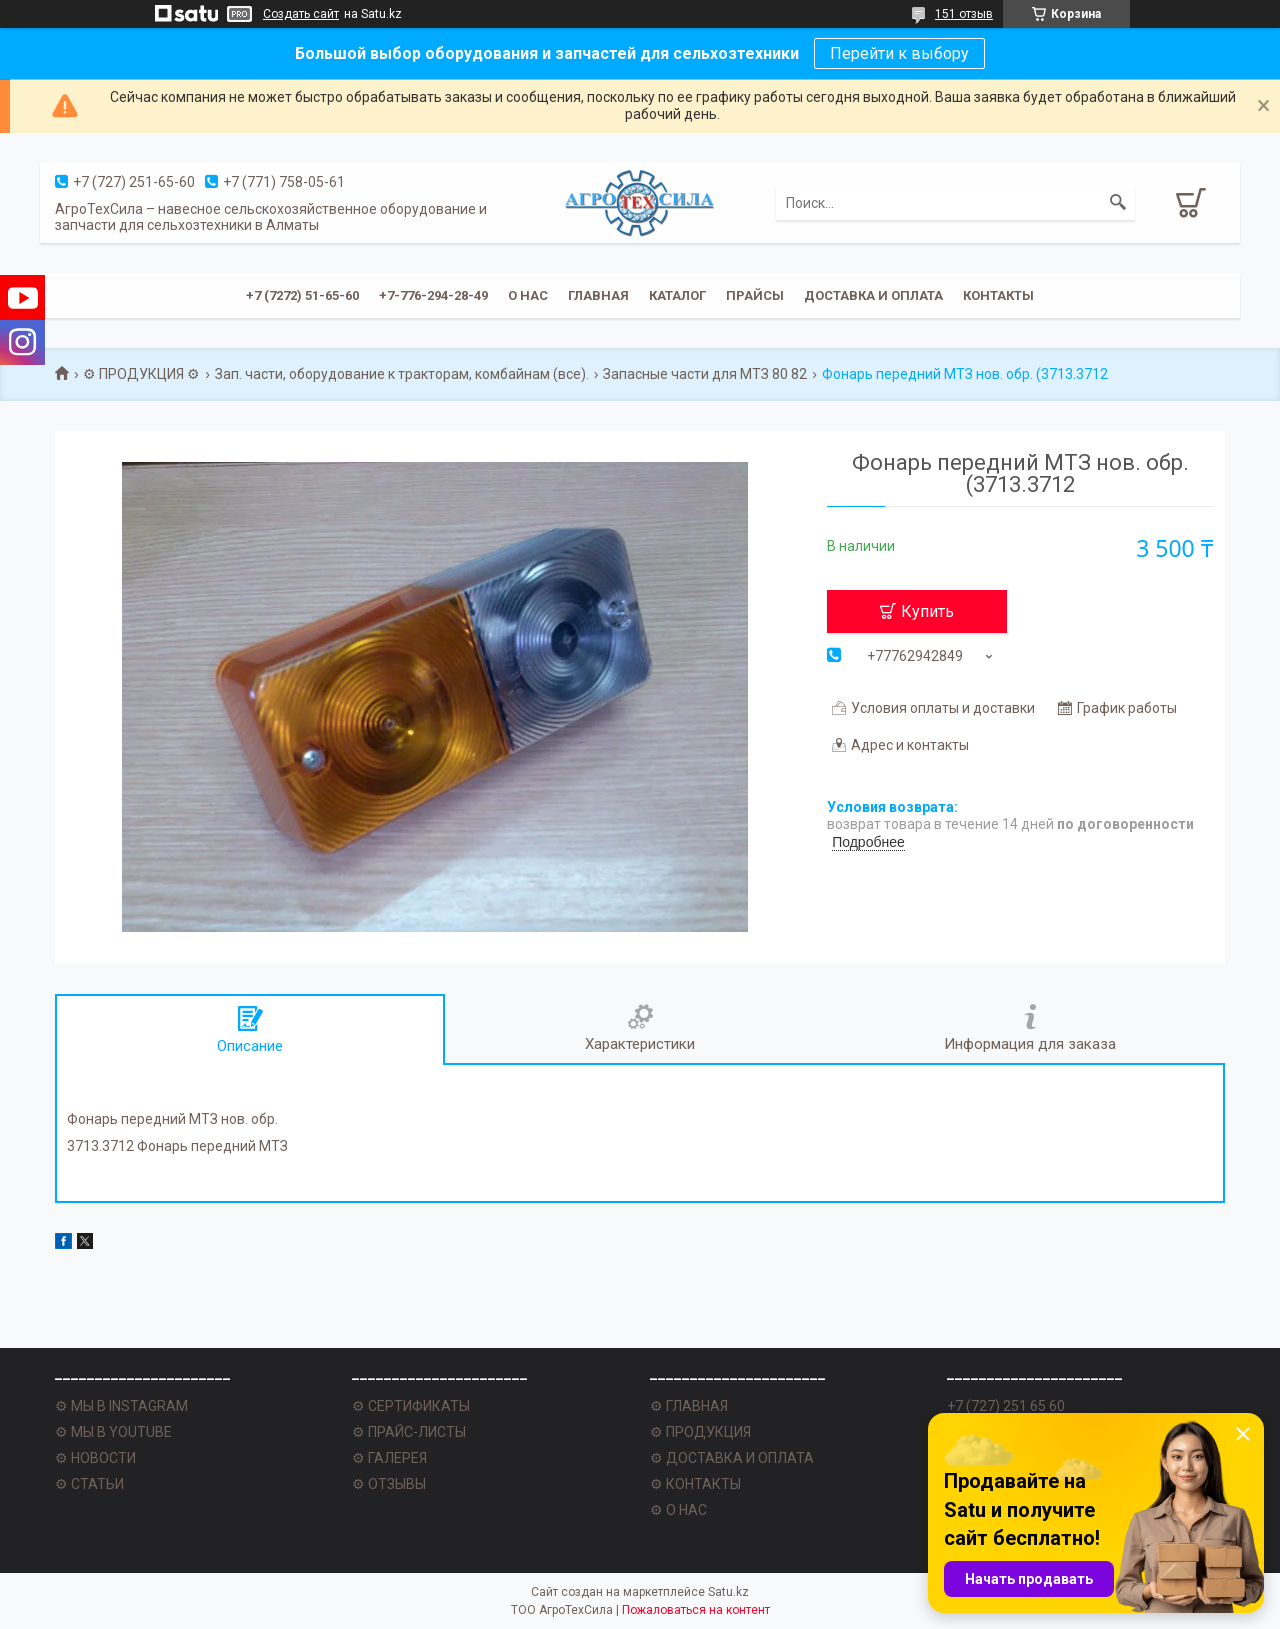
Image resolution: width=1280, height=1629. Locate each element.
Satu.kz (728, 1592)
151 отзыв (964, 14)
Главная (598, 295)
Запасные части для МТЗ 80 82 (705, 374)
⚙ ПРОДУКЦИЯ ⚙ (141, 374)
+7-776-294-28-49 (433, 295)
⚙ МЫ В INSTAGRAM (121, 1406)
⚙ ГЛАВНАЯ (689, 1406)
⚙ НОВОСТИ (95, 1458)
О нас (528, 295)
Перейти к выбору (899, 53)
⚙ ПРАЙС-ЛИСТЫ (409, 1432)
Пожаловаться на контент (696, 1610)
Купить (927, 611)
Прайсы (755, 295)
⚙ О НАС (678, 1510)
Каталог (677, 295)
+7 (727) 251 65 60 (1006, 1406)
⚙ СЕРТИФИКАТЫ (411, 1406)
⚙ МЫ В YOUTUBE (113, 1432)
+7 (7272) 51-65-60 (302, 295)
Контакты (998, 295)
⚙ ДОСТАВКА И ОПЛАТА (732, 1458)
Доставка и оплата (873, 295)
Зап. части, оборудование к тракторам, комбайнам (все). (402, 374)
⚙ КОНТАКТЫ (695, 1484)
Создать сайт (301, 14)
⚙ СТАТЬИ (89, 1484)
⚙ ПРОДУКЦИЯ (700, 1432)
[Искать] (1118, 203)
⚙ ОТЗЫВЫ (389, 1484)
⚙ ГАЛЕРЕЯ (389, 1458)
